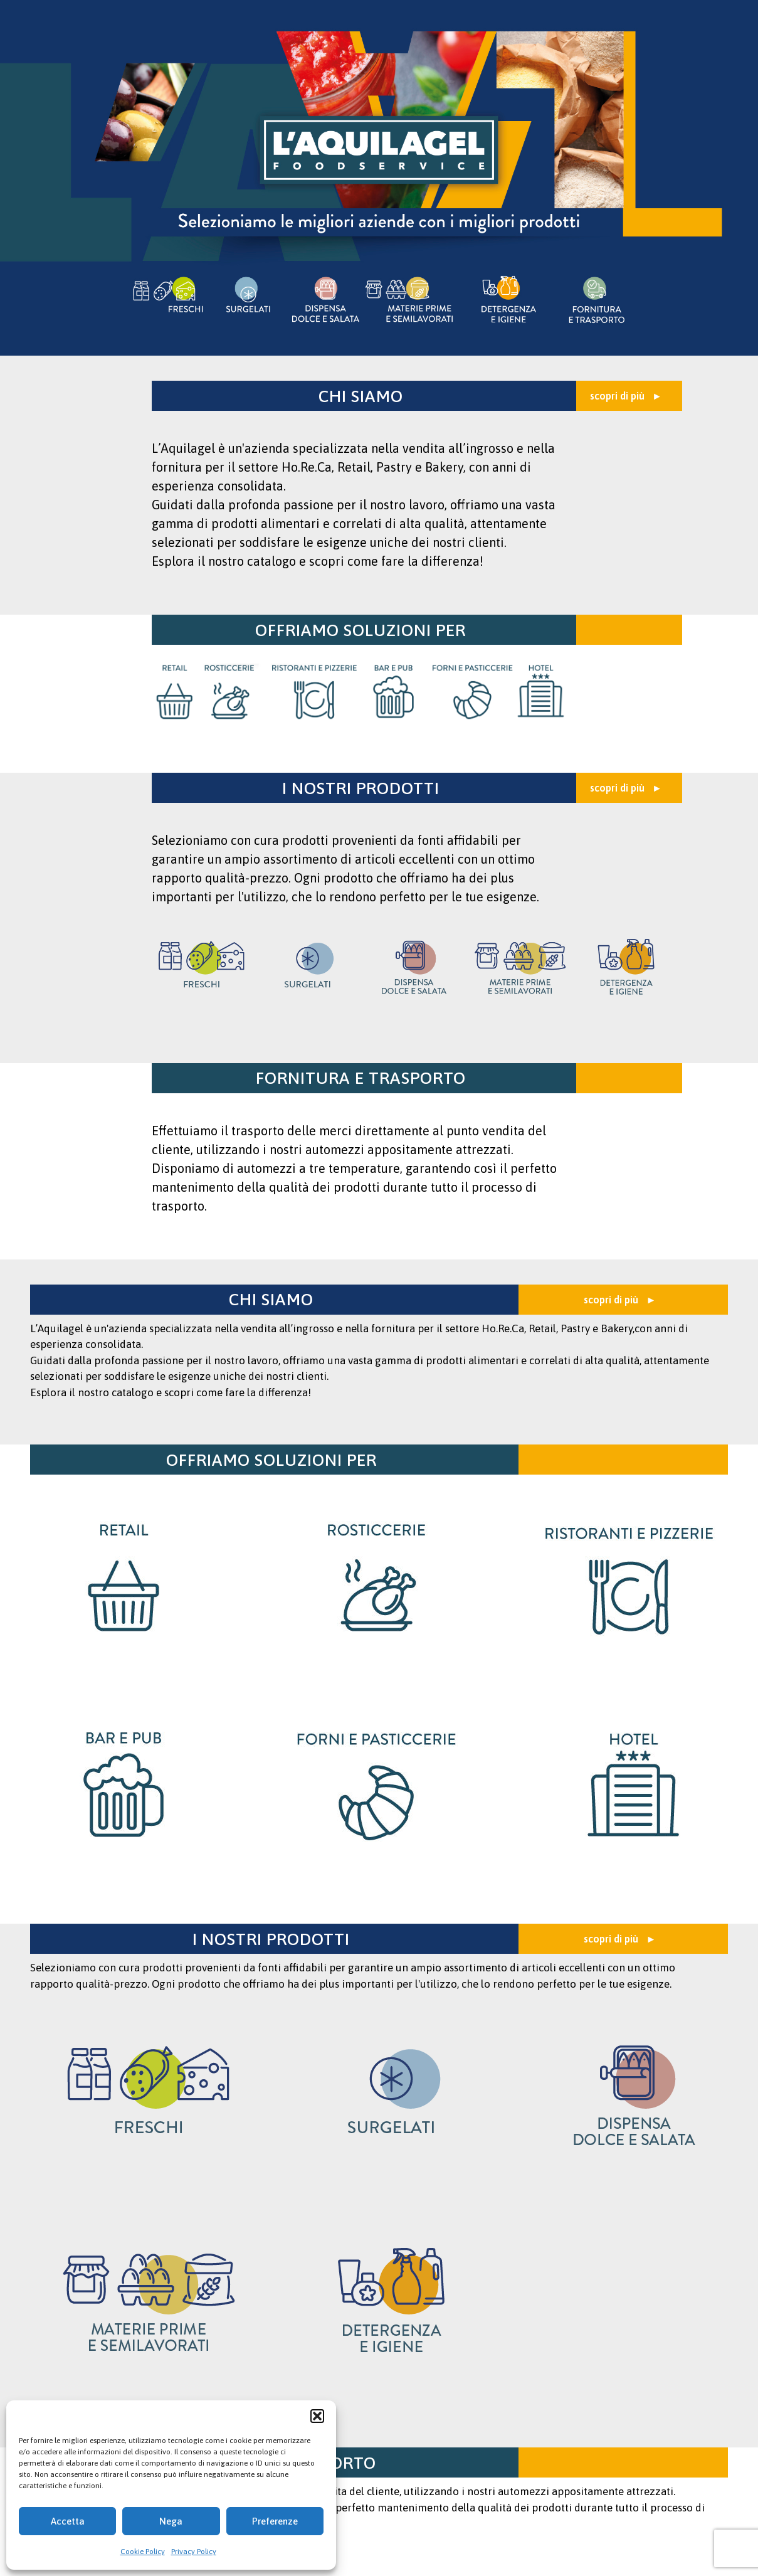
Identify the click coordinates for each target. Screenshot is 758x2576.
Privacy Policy (193, 2551)
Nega (170, 2521)
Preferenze (275, 2521)
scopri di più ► (626, 395)
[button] (317, 2416)
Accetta (68, 2521)
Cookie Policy (142, 2551)
